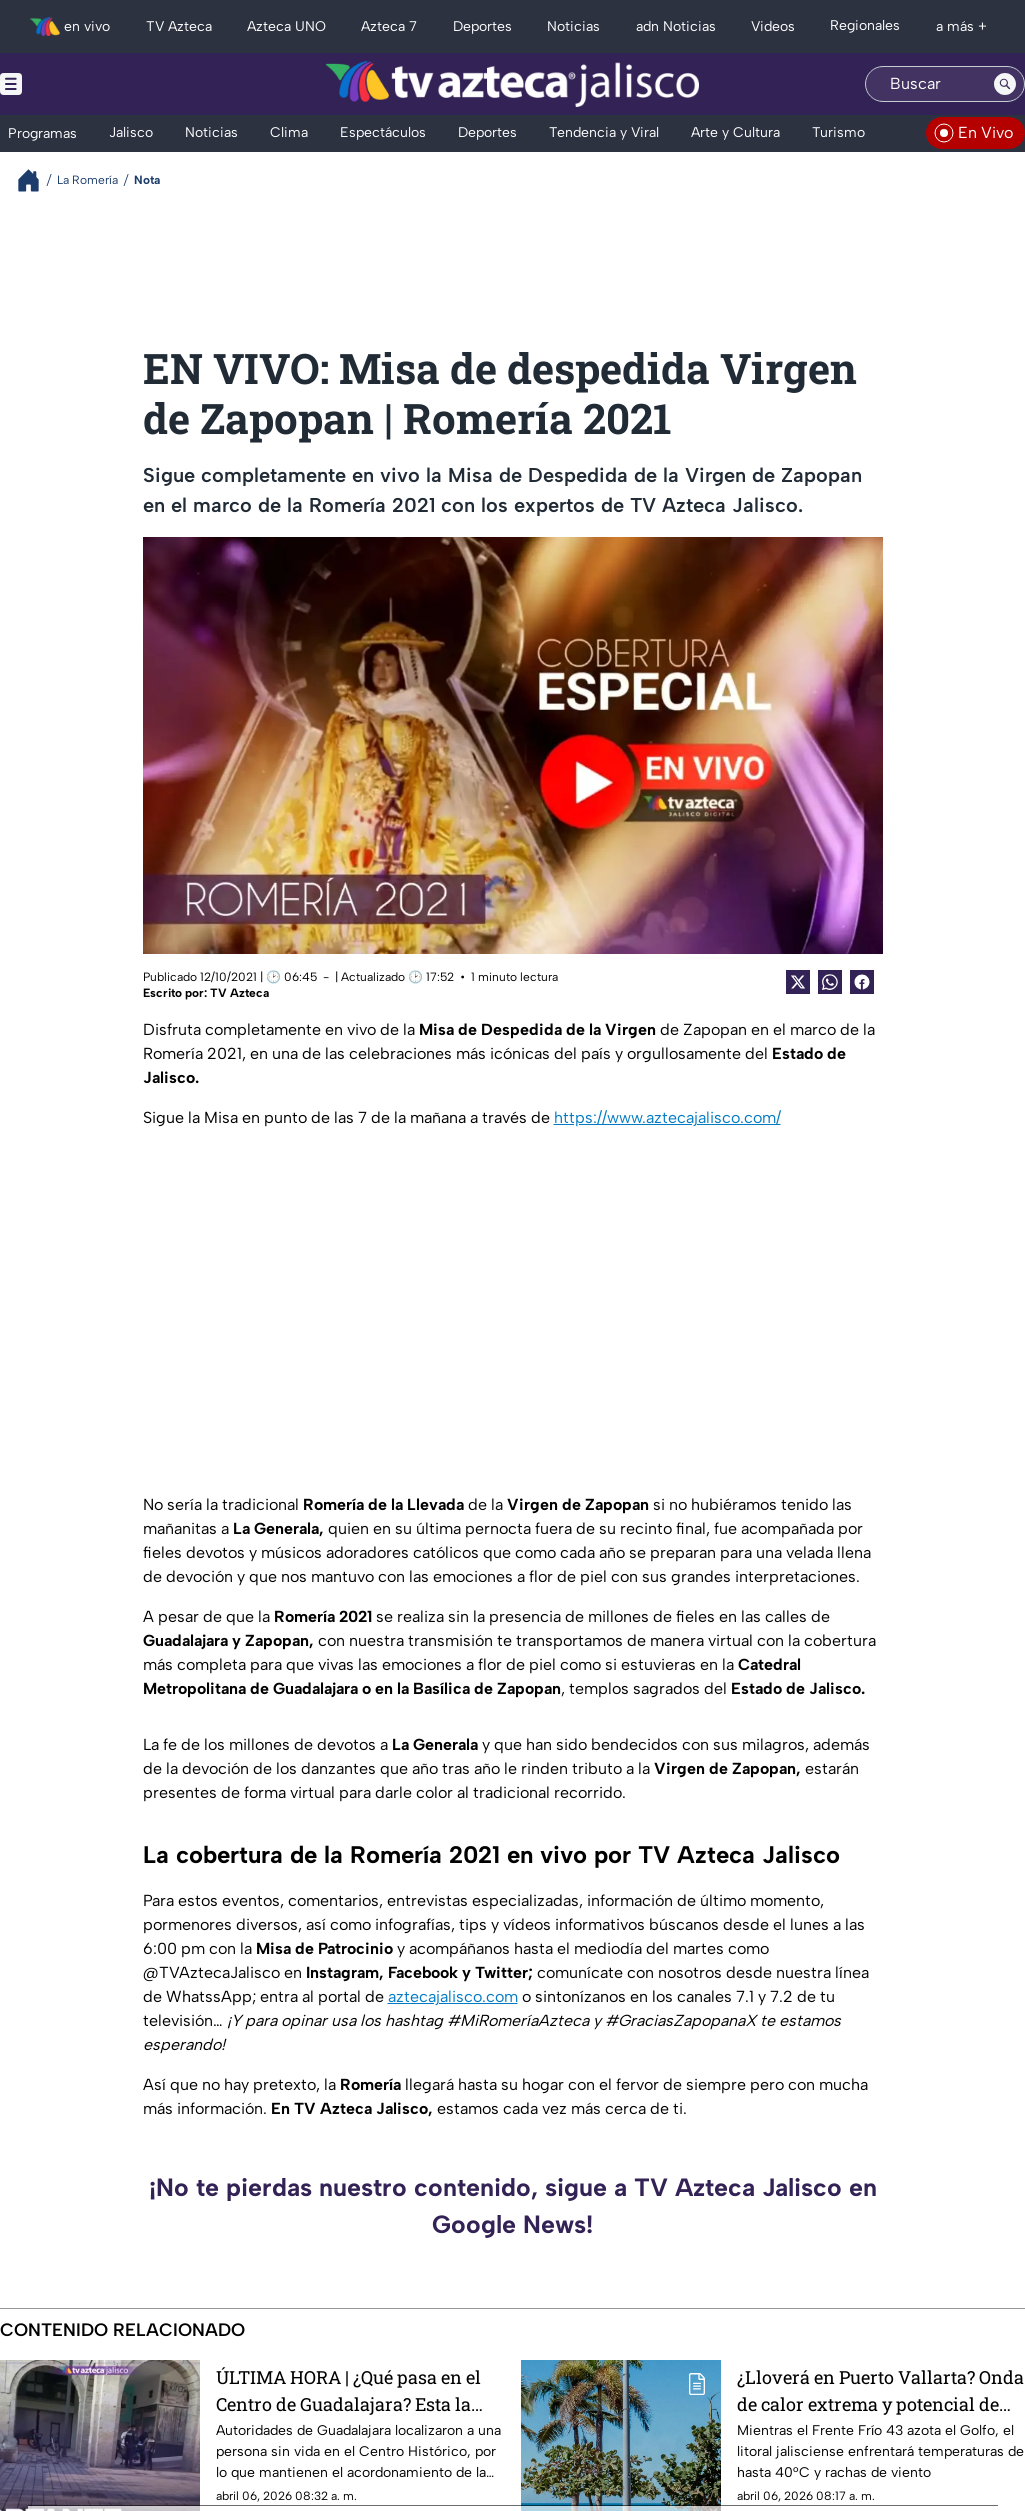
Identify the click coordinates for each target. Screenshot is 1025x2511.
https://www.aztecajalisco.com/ (667, 1117)
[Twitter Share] (798, 982)
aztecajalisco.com (453, 1996)
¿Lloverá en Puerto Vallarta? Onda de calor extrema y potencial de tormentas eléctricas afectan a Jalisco (880, 2390)
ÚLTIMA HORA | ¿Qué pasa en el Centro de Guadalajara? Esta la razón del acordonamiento (348, 2390)
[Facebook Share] (862, 982)
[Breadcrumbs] (36, 180)
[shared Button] (830, 982)
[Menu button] (80, 84)
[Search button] (1005, 84)
